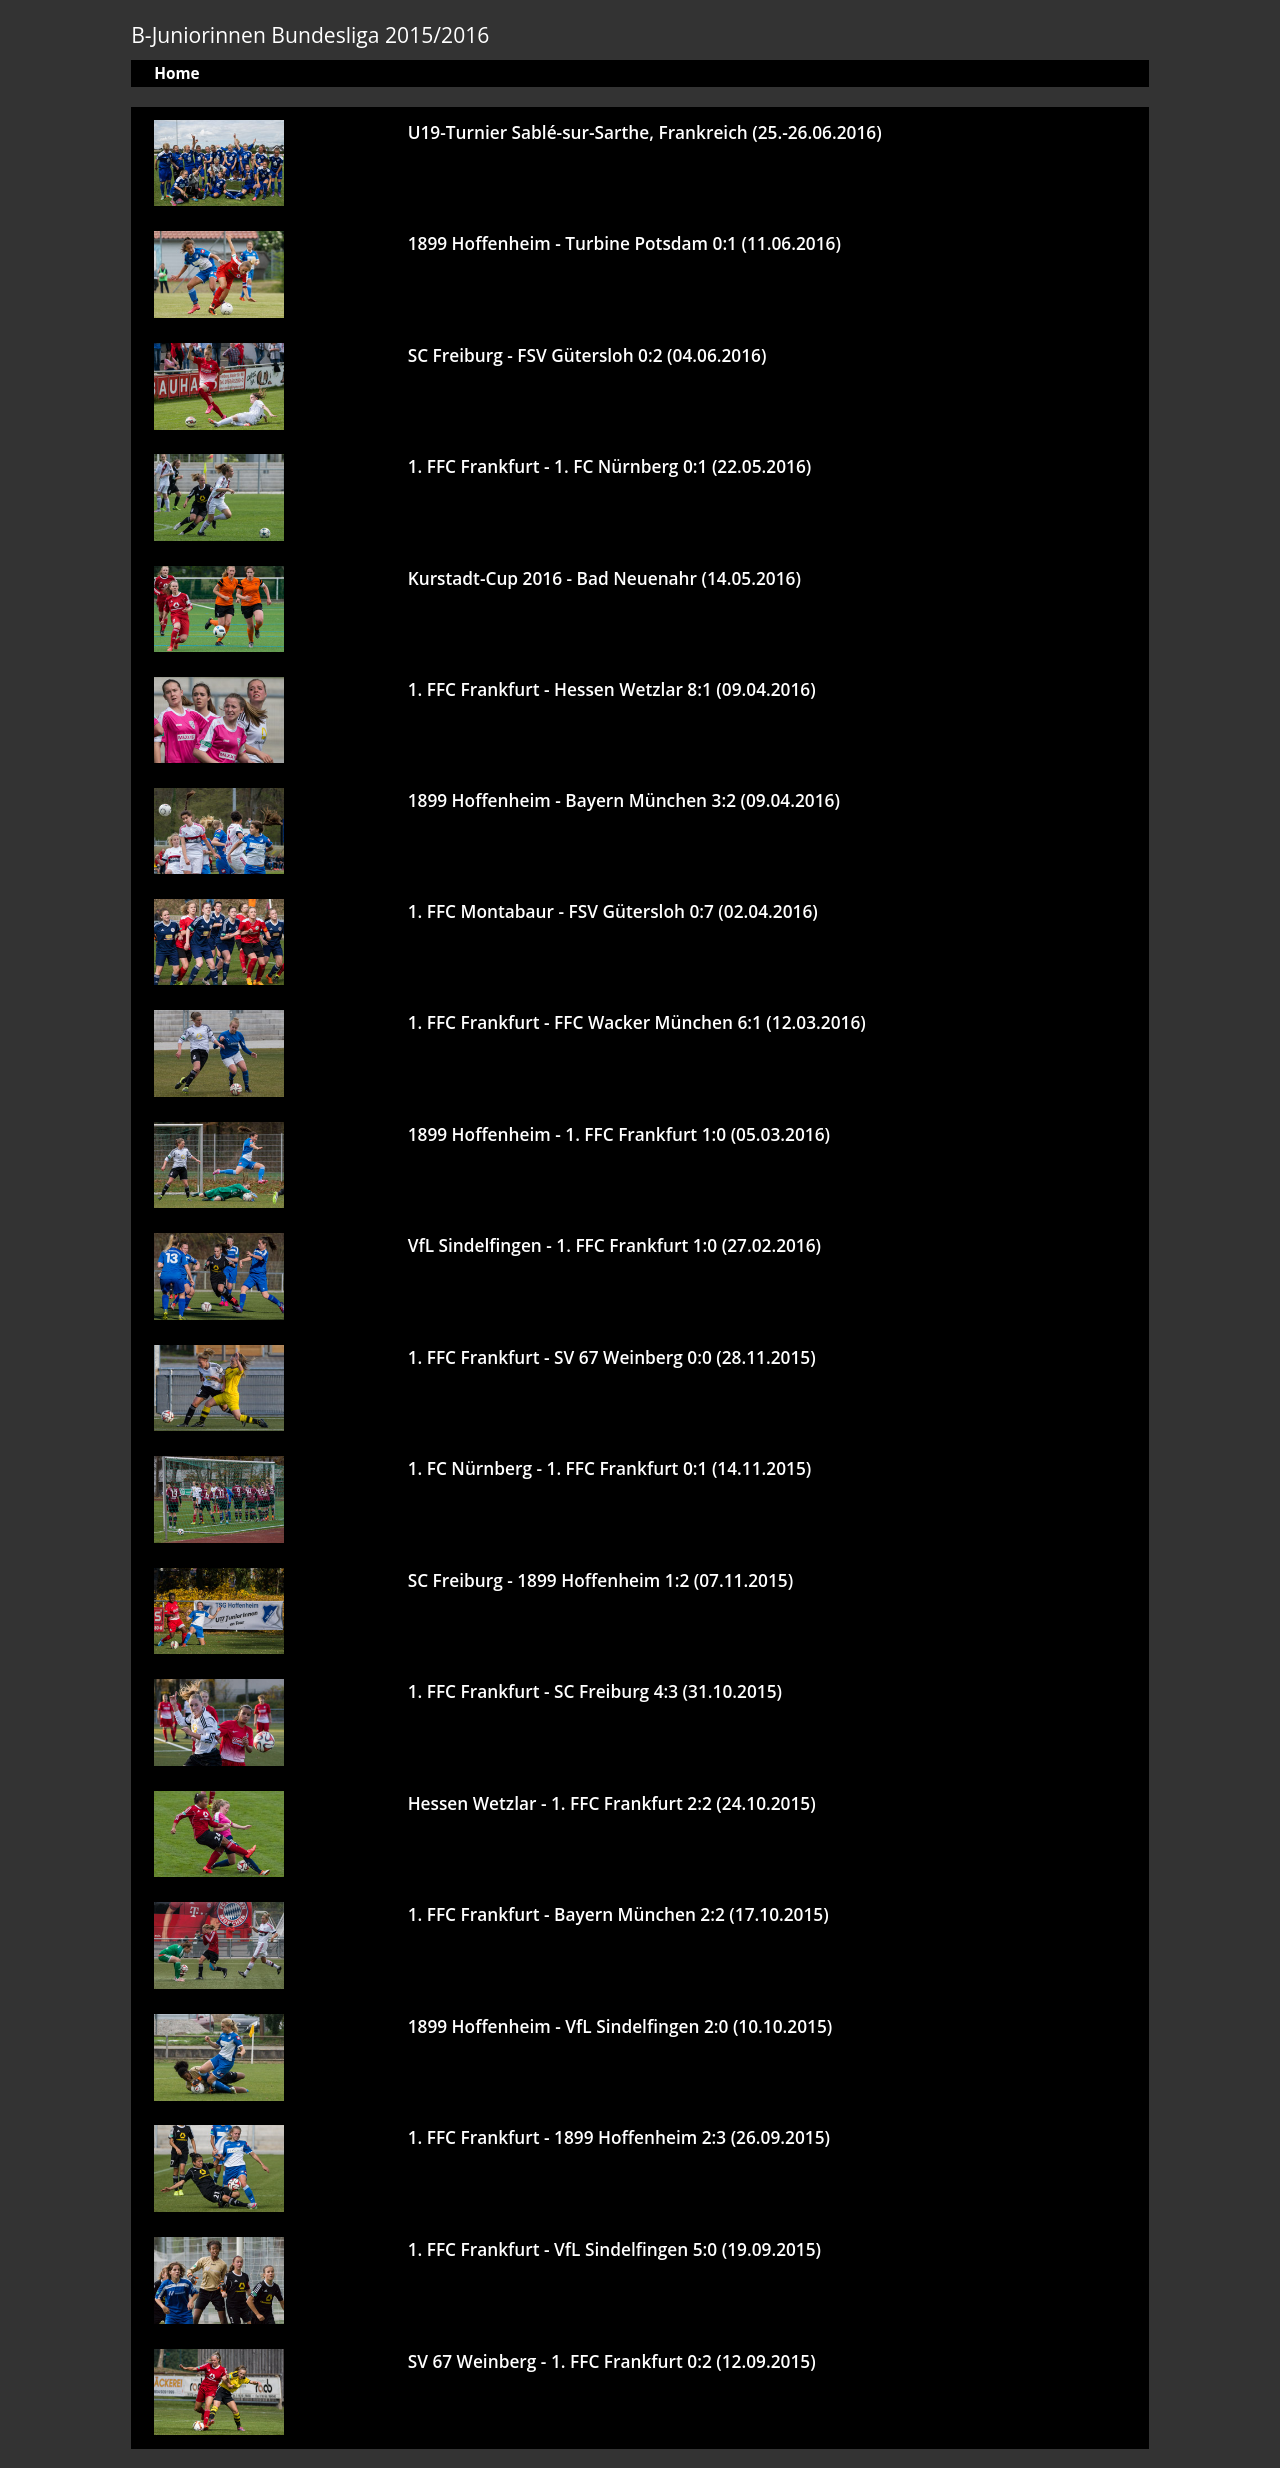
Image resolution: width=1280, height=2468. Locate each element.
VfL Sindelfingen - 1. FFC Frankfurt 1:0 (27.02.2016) (614, 1245)
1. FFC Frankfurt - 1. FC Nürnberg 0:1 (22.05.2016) (610, 466)
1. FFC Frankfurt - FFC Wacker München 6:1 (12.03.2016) (637, 1022)
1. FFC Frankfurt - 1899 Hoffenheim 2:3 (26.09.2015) (619, 2137)
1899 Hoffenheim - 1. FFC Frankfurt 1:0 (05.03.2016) (619, 1134)
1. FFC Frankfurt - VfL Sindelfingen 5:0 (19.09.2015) (614, 2249)
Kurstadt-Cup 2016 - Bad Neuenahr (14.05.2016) (604, 578)
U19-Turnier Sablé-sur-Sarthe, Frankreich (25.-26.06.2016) (645, 132)
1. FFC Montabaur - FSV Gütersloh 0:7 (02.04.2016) (613, 911)
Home (176, 73)
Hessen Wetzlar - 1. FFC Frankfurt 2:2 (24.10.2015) (612, 1803)
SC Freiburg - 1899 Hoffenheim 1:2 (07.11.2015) (601, 1580)
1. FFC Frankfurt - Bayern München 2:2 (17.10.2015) (618, 1914)
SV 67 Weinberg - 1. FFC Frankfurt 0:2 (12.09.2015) (612, 2361)
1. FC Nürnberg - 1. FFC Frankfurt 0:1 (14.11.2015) (610, 1468)
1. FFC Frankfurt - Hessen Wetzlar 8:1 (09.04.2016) (612, 689)
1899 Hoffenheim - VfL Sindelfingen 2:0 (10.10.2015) (620, 2026)
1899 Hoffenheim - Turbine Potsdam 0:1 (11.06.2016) (624, 243)
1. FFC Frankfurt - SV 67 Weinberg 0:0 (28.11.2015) (612, 1357)
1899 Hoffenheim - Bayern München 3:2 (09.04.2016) (624, 800)
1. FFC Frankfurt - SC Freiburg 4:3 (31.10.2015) (595, 1691)
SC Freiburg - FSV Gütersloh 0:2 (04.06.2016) (587, 355)
